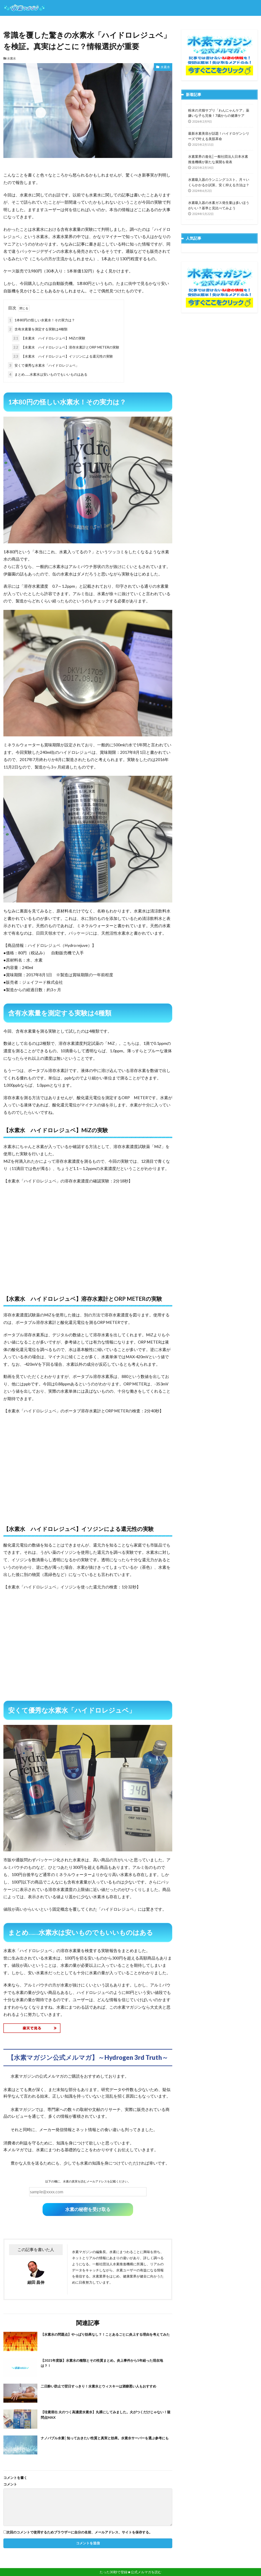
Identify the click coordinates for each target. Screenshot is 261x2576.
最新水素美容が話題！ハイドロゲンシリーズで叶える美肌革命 (218, 136)
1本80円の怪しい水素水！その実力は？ (41, 320)
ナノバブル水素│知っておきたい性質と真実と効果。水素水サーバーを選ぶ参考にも (105, 2439)
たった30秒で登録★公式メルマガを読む (130, 2572)
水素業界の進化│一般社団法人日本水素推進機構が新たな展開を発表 (218, 159)
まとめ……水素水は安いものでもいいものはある (47, 374)
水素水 (11, 58)
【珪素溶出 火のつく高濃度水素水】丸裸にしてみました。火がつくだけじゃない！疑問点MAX (105, 2415)
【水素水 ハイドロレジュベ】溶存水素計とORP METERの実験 (65, 347)
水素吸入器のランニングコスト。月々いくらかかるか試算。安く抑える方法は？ (218, 182)
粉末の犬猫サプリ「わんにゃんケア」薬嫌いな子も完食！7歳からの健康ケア (218, 112)
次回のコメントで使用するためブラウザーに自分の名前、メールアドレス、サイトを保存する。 (79, 2533)
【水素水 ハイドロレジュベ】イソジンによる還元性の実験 (62, 356)
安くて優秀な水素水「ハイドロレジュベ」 (43, 365)
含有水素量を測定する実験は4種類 (37, 329)
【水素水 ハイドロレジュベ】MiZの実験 (48, 338)
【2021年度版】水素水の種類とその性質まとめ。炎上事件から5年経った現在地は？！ (102, 2363)
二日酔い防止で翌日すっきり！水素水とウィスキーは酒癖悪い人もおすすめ (98, 2387)
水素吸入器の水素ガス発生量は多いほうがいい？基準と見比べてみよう (218, 205)
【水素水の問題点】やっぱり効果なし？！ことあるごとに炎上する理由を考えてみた (105, 2335)
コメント (10, 2485)
